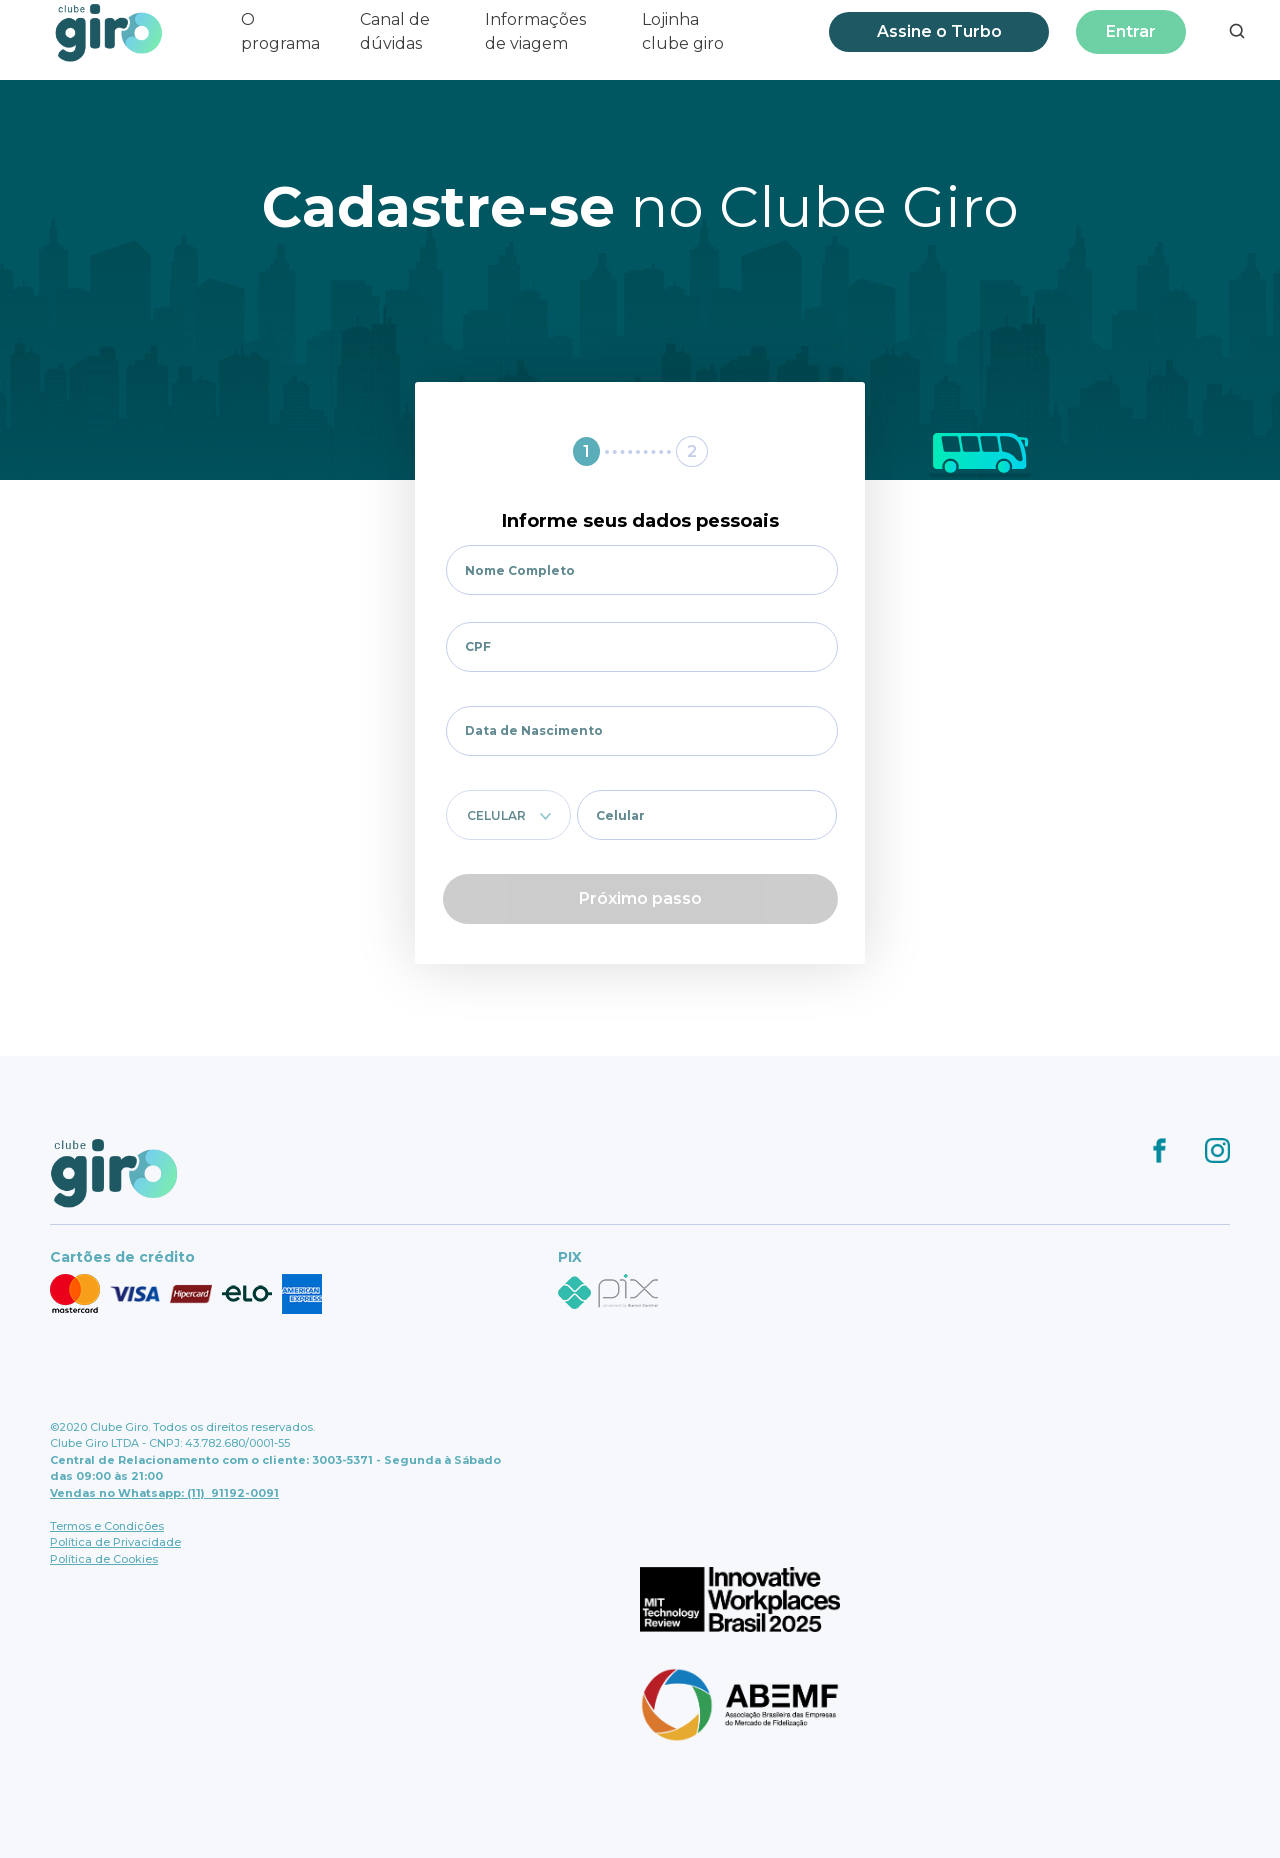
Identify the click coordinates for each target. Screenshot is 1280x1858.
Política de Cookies (104, 1559)
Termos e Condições (107, 1526)
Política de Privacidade (115, 1542)
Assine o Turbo (939, 31)
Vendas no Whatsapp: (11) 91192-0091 (164, 1493)
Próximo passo (640, 898)
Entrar (1131, 31)
